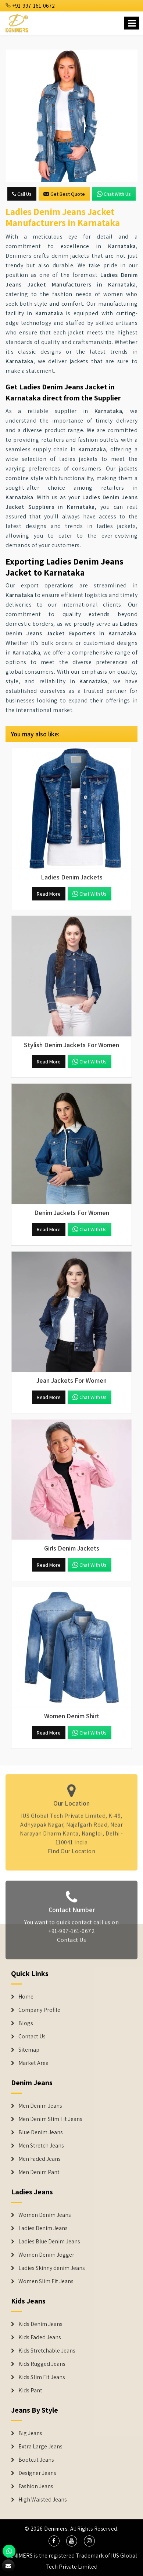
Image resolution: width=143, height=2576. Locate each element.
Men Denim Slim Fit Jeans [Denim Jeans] (50, 2119)
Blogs (25, 2023)
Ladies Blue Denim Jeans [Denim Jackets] (49, 2242)
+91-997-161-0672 (30, 5)
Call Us (22, 194)
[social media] (54, 2541)
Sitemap (28, 2050)
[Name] (131, 23)
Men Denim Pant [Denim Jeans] (39, 2172)
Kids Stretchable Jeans (46, 2351)
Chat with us (114, 194)
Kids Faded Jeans (39, 2337)
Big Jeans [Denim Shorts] (30, 2433)
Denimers (56, 2528)
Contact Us (32, 2036)
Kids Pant (30, 2390)
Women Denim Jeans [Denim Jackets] (44, 2215)
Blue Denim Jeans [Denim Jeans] (40, 2132)
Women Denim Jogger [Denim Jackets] (46, 2255)
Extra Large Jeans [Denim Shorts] (40, 2447)
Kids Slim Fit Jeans (41, 2377)
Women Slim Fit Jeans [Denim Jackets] (46, 2281)
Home (25, 1997)
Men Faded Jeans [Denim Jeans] (39, 2159)
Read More (49, 894)
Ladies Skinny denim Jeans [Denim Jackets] (51, 2268)
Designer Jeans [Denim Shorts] (37, 2473)
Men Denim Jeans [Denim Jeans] (40, 2106)
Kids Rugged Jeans (41, 2364)
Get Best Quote (64, 194)
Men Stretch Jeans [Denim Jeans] (41, 2146)
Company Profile (39, 2010)
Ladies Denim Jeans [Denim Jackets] (43, 2228)
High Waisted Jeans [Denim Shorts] (42, 2500)
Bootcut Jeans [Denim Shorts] (36, 2460)
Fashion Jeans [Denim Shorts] (35, 2486)
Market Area (33, 2063)
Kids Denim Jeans (40, 2324)
